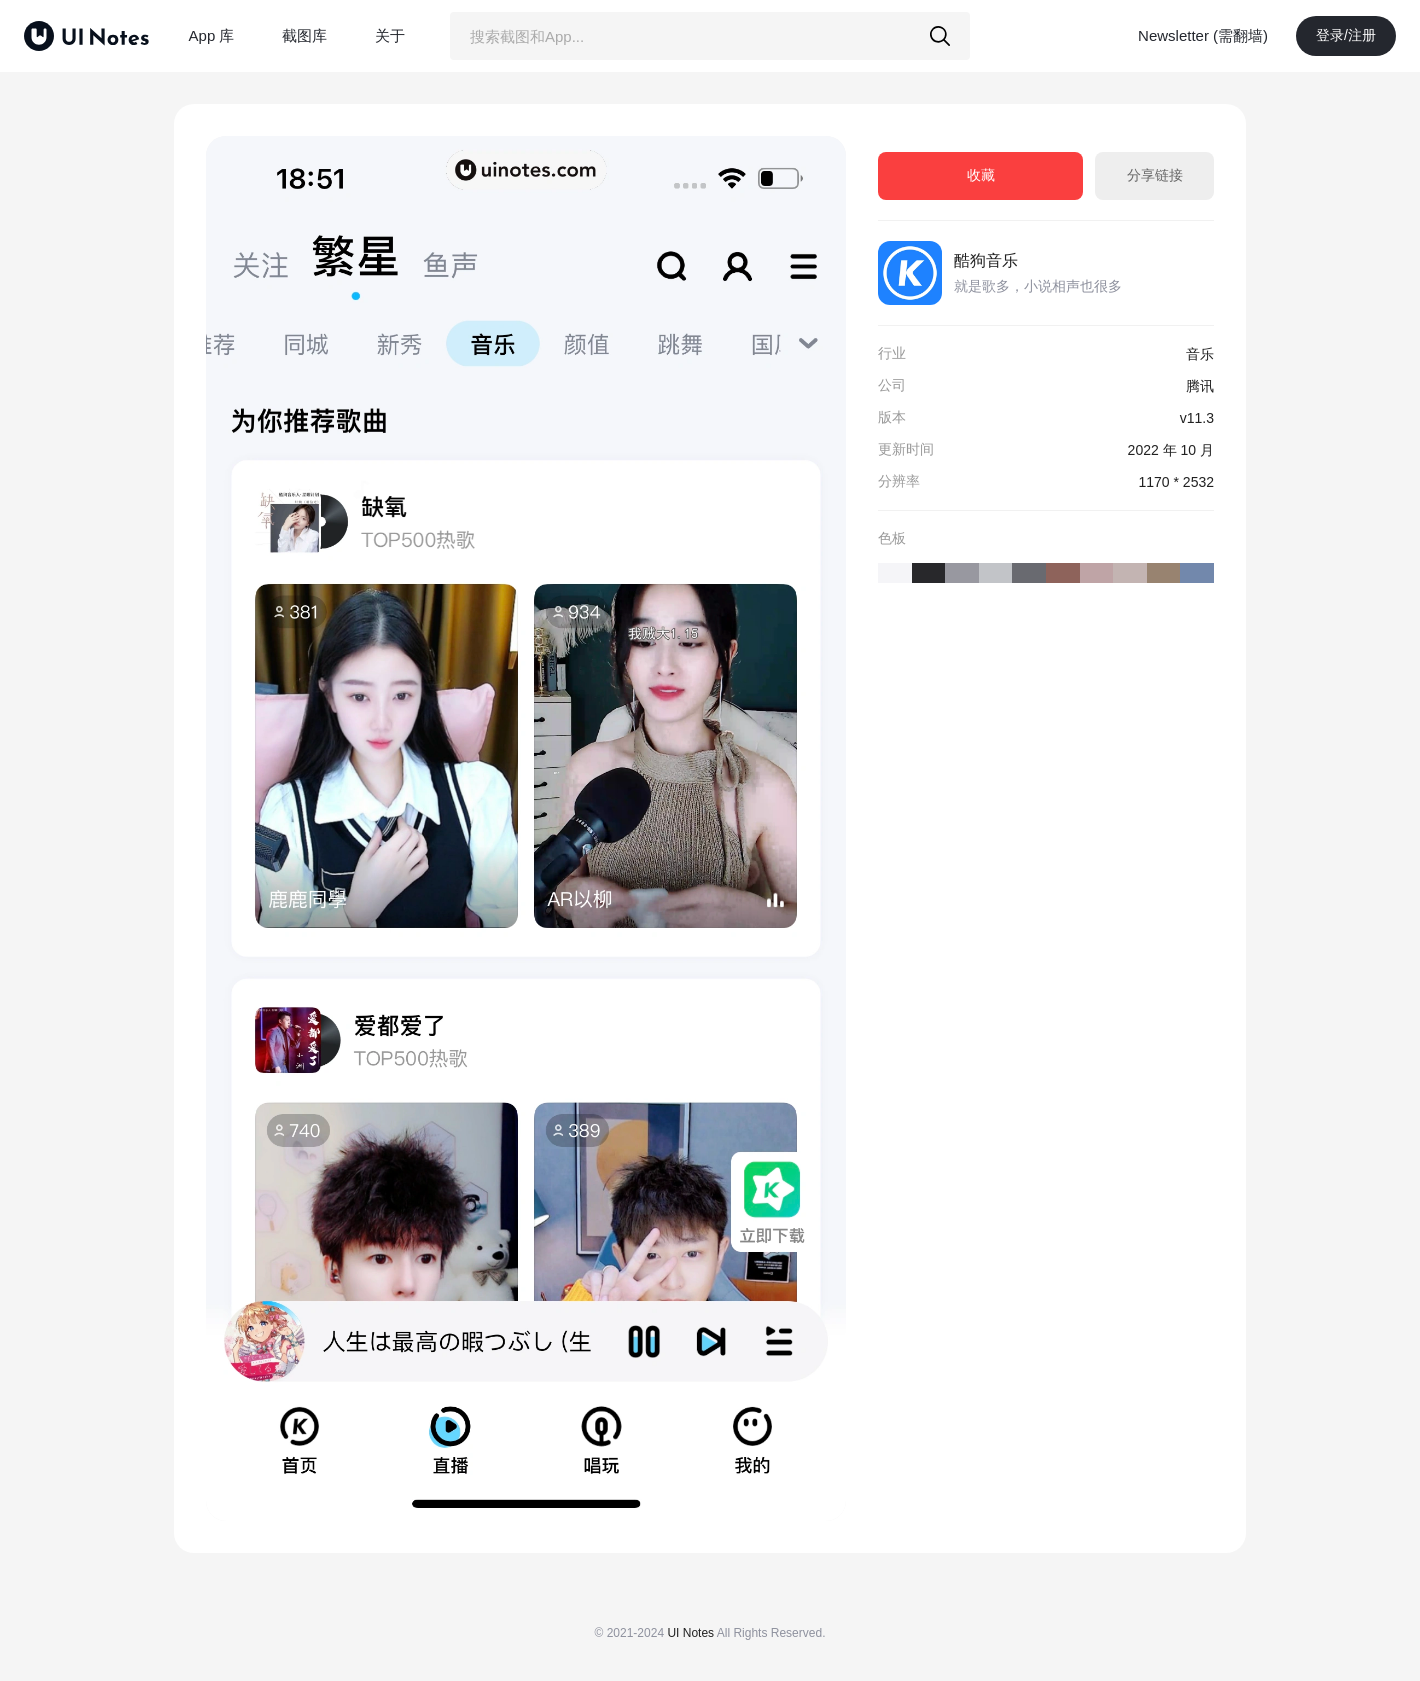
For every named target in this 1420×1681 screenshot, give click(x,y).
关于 (390, 35)
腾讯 (1200, 386)
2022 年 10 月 (1171, 450)
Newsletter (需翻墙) (1203, 35)
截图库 (304, 35)
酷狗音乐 (986, 260)
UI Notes (690, 1633)
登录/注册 (1346, 35)
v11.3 (1197, 418)
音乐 (1200, 354)
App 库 (212, 35)
